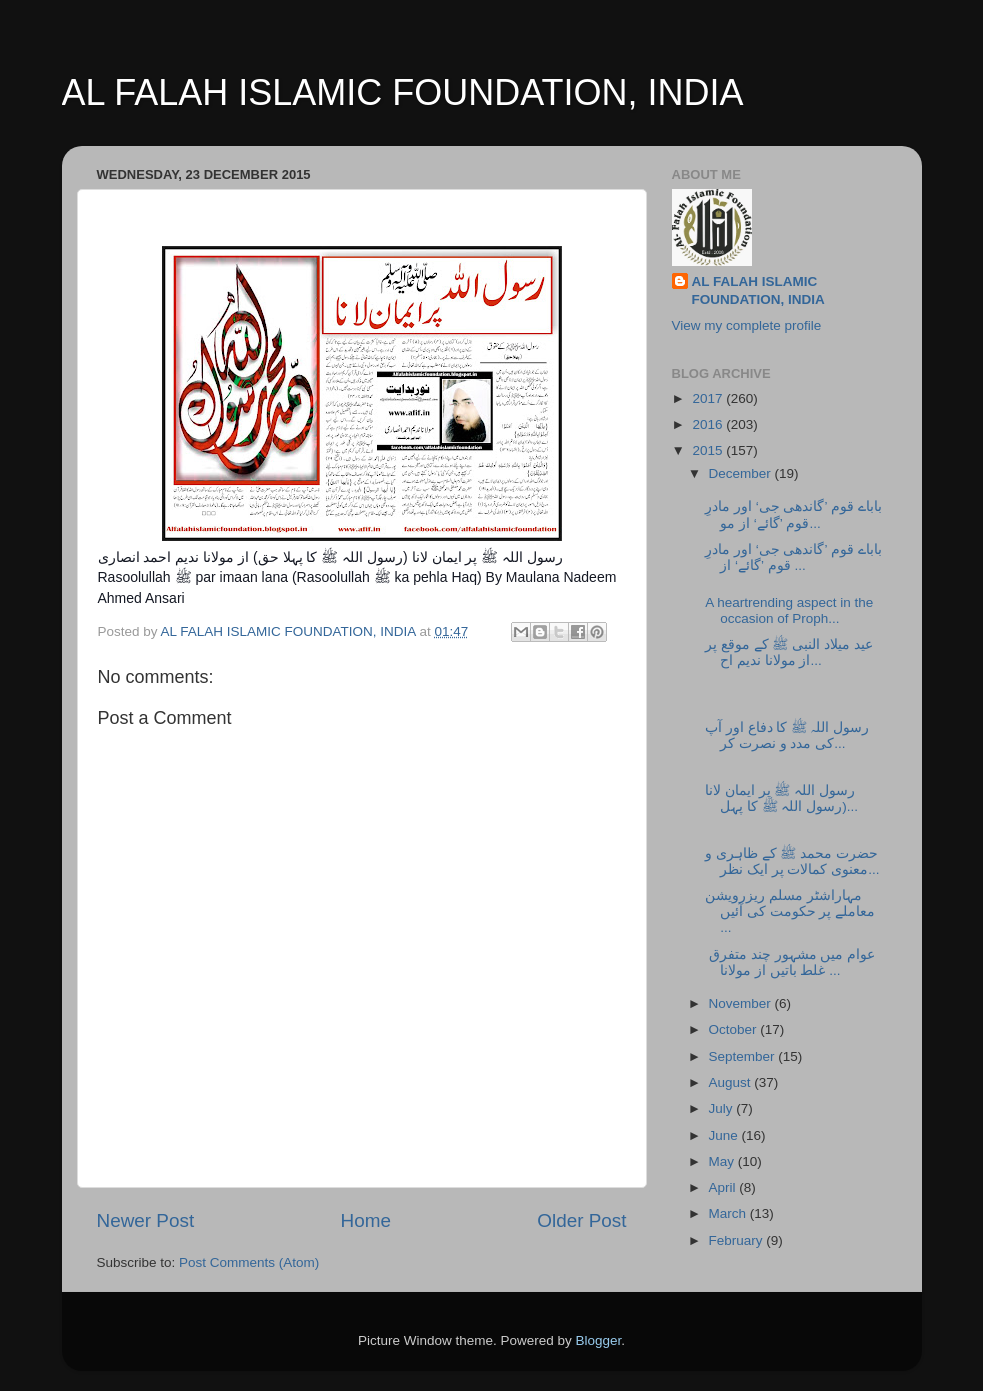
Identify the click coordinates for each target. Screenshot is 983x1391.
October (735, 1029)
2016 (709, 424)
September (744, 1056)
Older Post (581, 1220)
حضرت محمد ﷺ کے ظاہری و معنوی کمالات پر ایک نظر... (792, 861)
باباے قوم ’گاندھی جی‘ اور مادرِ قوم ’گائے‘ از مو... (793, 514)
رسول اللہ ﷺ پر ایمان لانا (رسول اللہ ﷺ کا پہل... (781, 798)
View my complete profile (747, 325)
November (742, 1003)
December (742, 473)
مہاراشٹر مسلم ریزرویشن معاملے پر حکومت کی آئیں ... (790, 911)
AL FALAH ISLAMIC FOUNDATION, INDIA (403, 92)
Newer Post (146, 1220)
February (738, 1240)
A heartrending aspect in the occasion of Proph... (789, 610)
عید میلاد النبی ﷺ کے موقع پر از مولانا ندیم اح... (789, 652)
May (723, 1161)
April (724, 1187)
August (732, 1082)
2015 (709, 450)
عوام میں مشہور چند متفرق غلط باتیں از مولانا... (790, 962)
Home (366, 1220)
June (725, 1135)
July (723, 1108)
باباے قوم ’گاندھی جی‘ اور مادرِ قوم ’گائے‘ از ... (793, 557)
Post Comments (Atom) (249, 1262)
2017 (709, 398)
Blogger (599, 1340)
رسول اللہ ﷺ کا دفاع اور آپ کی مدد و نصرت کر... (787, 735)
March (729, 1213)
